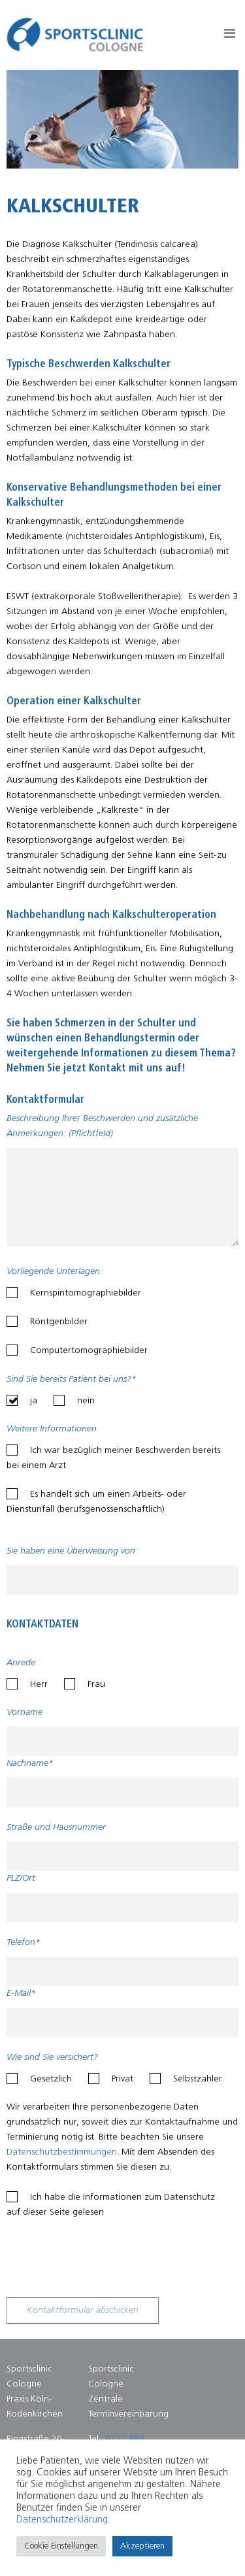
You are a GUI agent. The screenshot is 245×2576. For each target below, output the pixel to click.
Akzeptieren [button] (142, 2546)
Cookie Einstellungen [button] (61, 2546)
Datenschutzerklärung (62, 2520)
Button (229, 36)
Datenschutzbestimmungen (62, 2152)
